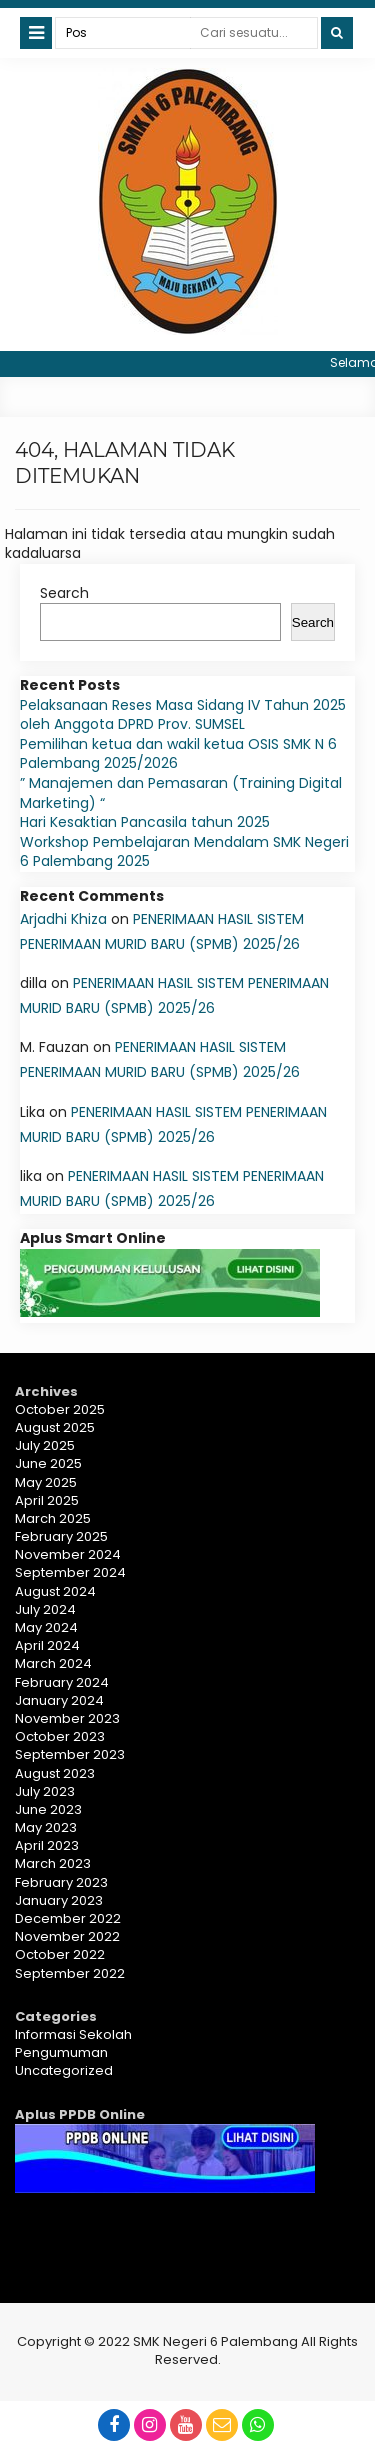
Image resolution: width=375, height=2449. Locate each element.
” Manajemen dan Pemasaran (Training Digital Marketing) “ (181, 793)
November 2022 (67, 1936)
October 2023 (60, 1736)
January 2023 (59, 1900)
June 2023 (48, 1809)
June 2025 (48, 1463)
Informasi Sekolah (73, 2034)
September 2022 (70, 1973)
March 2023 (53, 1863)
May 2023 (46, 1827)
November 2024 (68, 1554)
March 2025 (53, 1518)
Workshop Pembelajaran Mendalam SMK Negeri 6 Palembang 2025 (184, 852)
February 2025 (61, 1536)
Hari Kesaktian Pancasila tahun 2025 (145, 822)
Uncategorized (64, 2070)
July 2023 (45, 1791)
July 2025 (45, 1445)
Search (64, 593)
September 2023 (70, 1754)
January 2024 (59, 1700)
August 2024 (55, 1591)
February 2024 (62, 1682)
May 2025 (46, 1482)
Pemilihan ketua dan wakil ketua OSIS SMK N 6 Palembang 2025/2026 (178, 754)
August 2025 (55, 1427)
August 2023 (55, 1773)
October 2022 (60, 1954)
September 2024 (70, 1572)
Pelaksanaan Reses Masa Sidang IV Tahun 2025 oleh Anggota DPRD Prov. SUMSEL (183, 715)
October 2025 (60, 1409)
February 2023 (61, 1882)
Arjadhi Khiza (63, 919)
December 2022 (68, 1918)
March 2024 (53, 1663)
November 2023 (67, 1718)
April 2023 (47, 1845)
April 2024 (47, 1645)
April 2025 (47, 1500)
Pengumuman (61, 2052)
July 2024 (45, 1609)
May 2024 (46, 1627)
